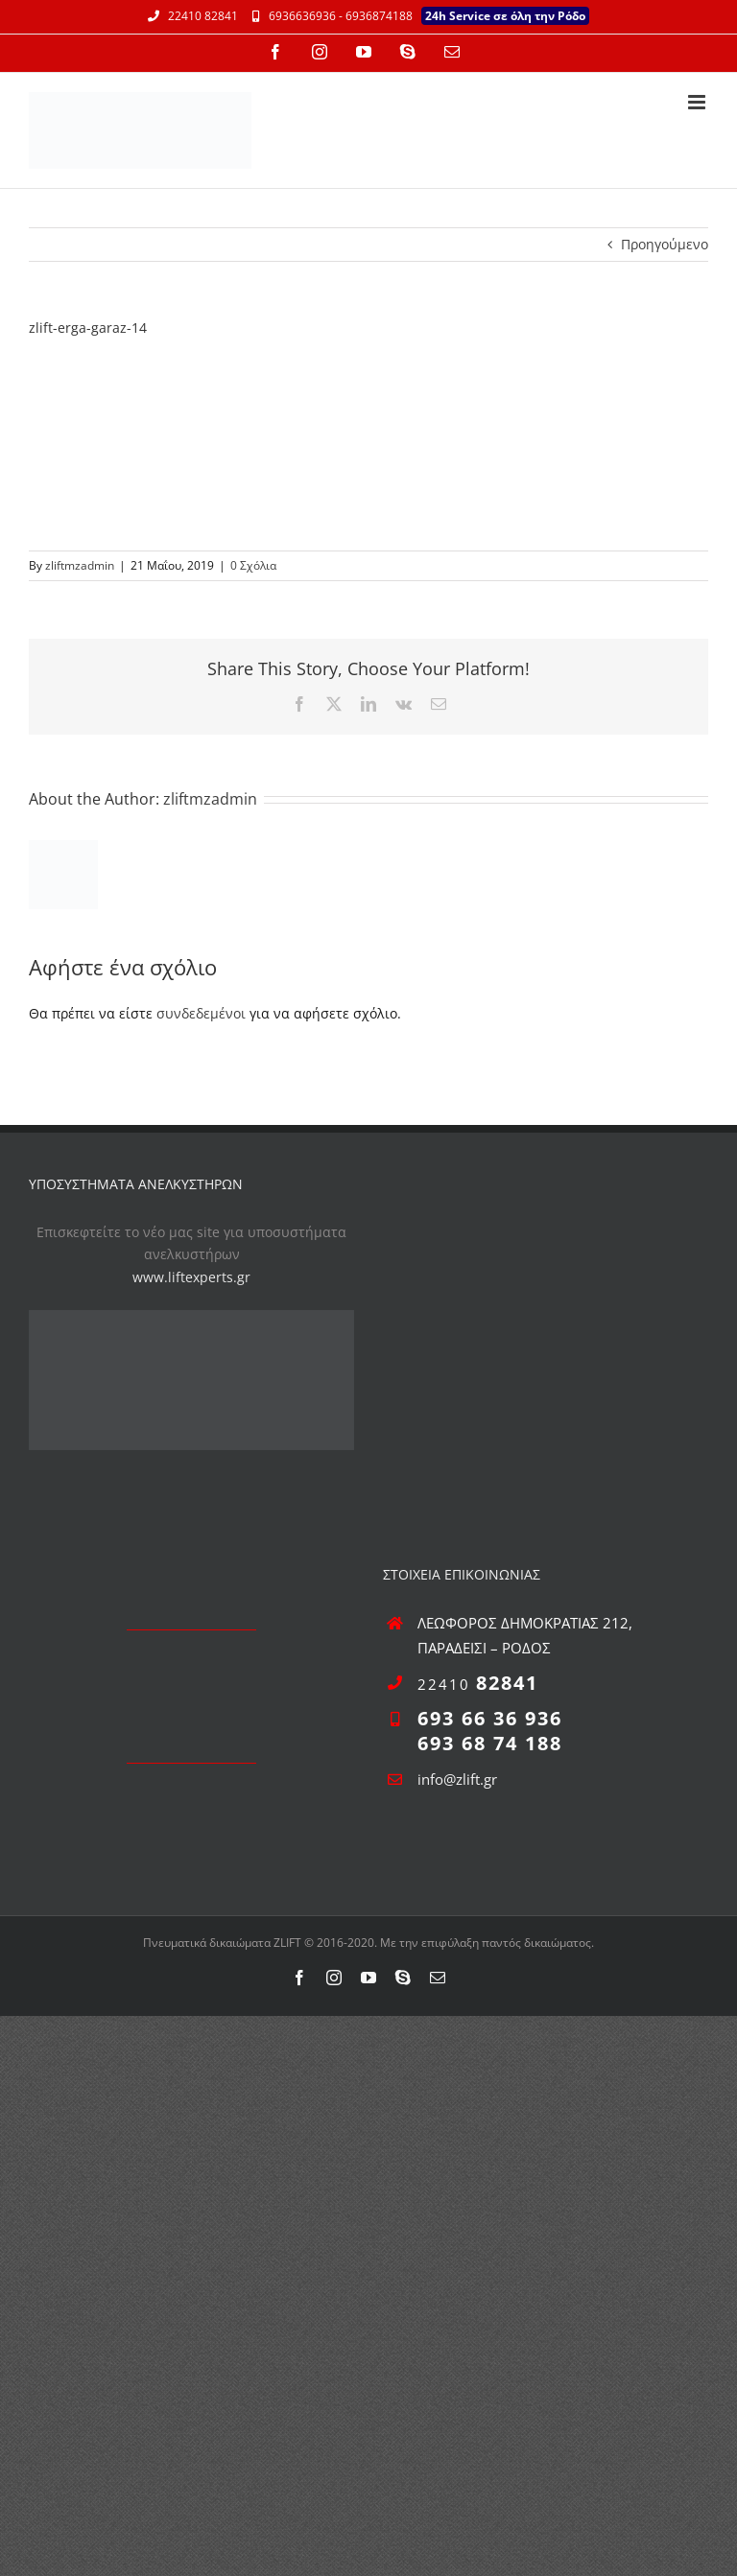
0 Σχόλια (253, 565)
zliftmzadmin (79, 565)
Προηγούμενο (664, 244)
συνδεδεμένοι (201, 1013)
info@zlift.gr (457, 1779)
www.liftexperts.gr (191, 1277)
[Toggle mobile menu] (698, 102)
